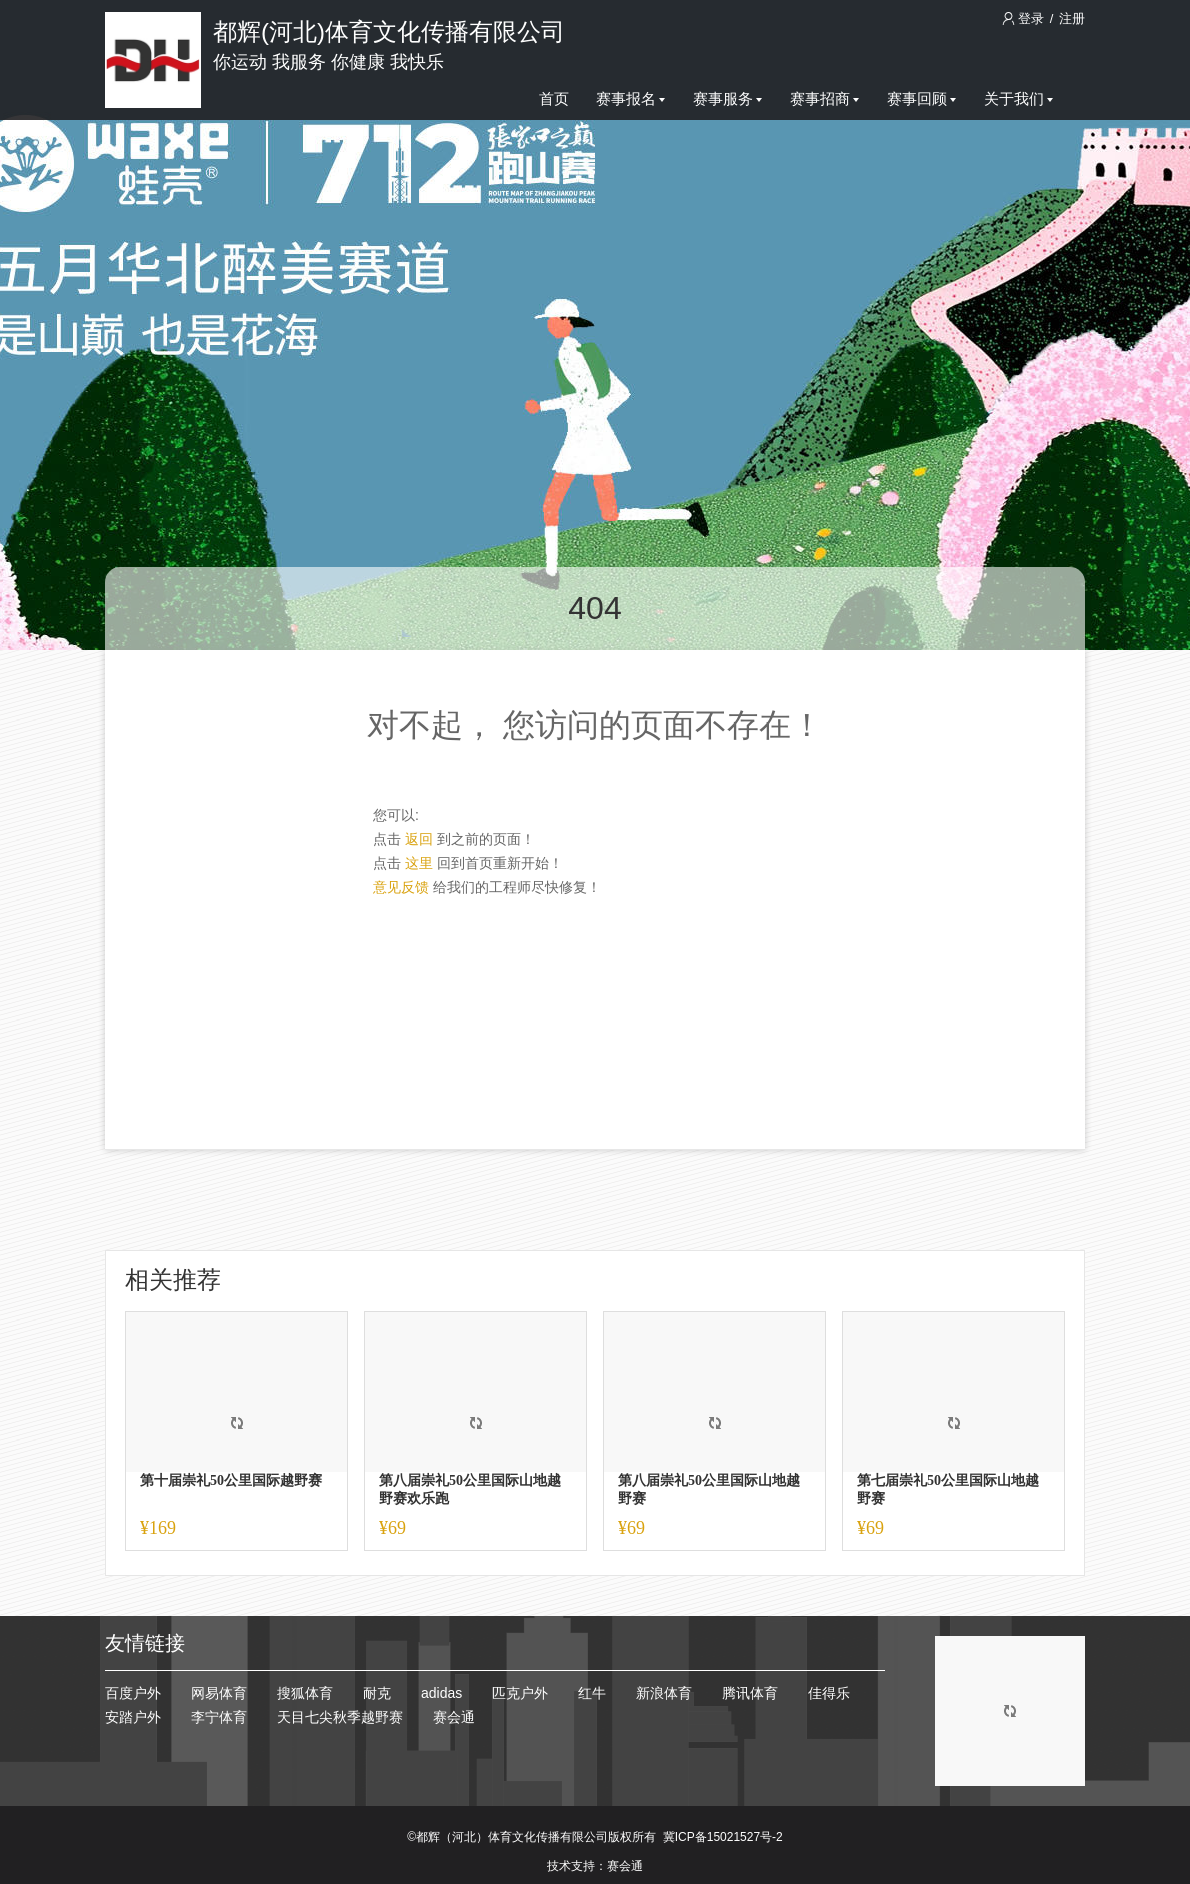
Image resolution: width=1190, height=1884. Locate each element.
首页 (554, 98)
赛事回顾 (921, 98)
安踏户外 (133, 1717)
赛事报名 (630, 98)
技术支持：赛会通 (595, 1866)
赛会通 (454, 1717)
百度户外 (133, 1693)
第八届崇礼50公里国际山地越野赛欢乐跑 (470, 1489)
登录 (1025, 18)
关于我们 (1018, 98)
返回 (419, 839)
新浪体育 (664, 1693)
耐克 (377, 1693)
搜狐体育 (305, 1693)
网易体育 (219, 1693)
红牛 (592, 1693)
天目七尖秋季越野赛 (340, 1717)
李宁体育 (219, 1717)
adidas (441, 1693)
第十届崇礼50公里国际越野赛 (231, 1480)
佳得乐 (829, 1693)
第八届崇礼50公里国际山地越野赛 (709, 1489)
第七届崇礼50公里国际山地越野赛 (948, 1489)
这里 (419, 863)
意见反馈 (401, 887)
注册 (1072, 18)
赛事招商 (824, 98)
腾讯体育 (750, 1693)
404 (594, 608)
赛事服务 (727, 98)
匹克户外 (520, 1693)
